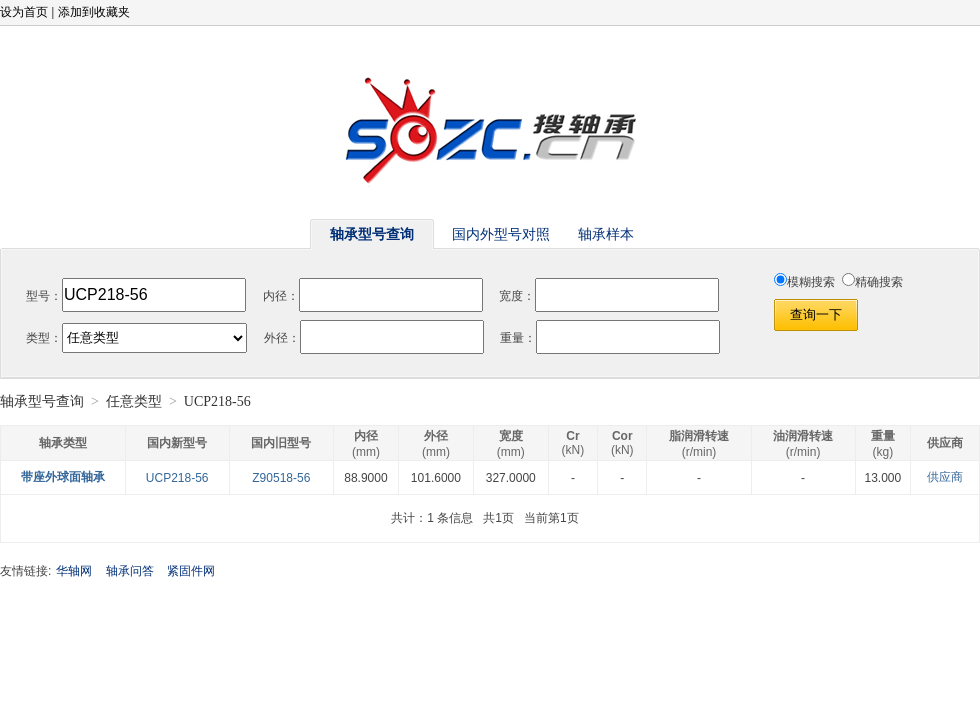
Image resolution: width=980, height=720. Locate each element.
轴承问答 (130, 571)
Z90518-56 (281, 478)
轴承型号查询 (42, 401)
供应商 (945, 477)
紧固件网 (191, 571)
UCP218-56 (177, 478)
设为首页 (24, 12)
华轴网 (74, 571)
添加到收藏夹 (94, 12)
